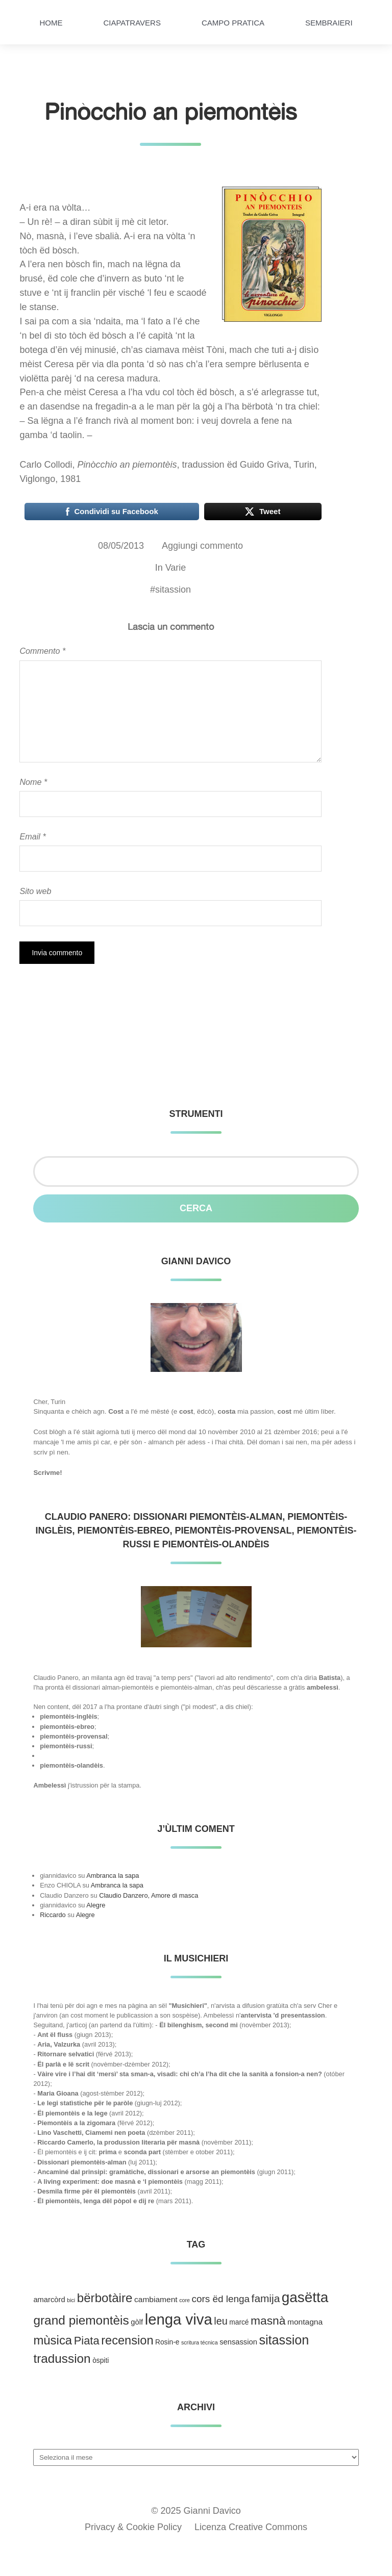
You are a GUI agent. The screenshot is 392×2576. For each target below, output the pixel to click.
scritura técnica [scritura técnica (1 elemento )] (199, 2342)
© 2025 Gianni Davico (195, 2511)
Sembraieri (329, 22)
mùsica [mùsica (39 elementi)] (52, 2340)
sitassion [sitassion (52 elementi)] (284, 2340)
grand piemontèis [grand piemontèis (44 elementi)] (81, 2320)
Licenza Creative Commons (250, 2527)
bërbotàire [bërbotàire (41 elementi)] (105, 2298)
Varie (175, 568)
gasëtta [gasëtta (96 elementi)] (305, 2297)
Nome (33, 782)
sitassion (173, 589)
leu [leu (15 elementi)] (220, 2321)
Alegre (95, 1905)
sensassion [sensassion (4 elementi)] (238, 2342)
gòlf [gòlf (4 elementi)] (137, 2322)
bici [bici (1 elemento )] (71, 2300)
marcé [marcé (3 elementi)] (239, 2322)
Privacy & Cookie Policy (133, 2527)
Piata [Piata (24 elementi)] (87, 2340)
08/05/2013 (121, 546)
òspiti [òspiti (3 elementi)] (100, 2360)
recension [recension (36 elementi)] (127, 2340)
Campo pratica (233, 22)
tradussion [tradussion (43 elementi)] (61, 2358)
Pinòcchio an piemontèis (170, 111)
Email (32, 836)
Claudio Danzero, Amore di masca (148, 1895)
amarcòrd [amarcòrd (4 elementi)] (49, 2300)
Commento (42, 651)
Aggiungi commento (202, 546)
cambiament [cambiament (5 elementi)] (156, 2299)
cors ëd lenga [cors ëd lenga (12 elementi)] (221, 2298)
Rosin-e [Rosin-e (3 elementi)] (167, 2342)
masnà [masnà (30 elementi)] (268, 2320)
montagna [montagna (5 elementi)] (305, 2321)
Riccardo (53, 1915)
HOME (50, 22)
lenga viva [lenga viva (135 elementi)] (178, 2319)
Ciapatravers (132, 22)
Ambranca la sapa (112, 1875)
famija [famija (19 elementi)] (266, 2298)
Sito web (35, 891)
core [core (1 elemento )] (184, 2300)
